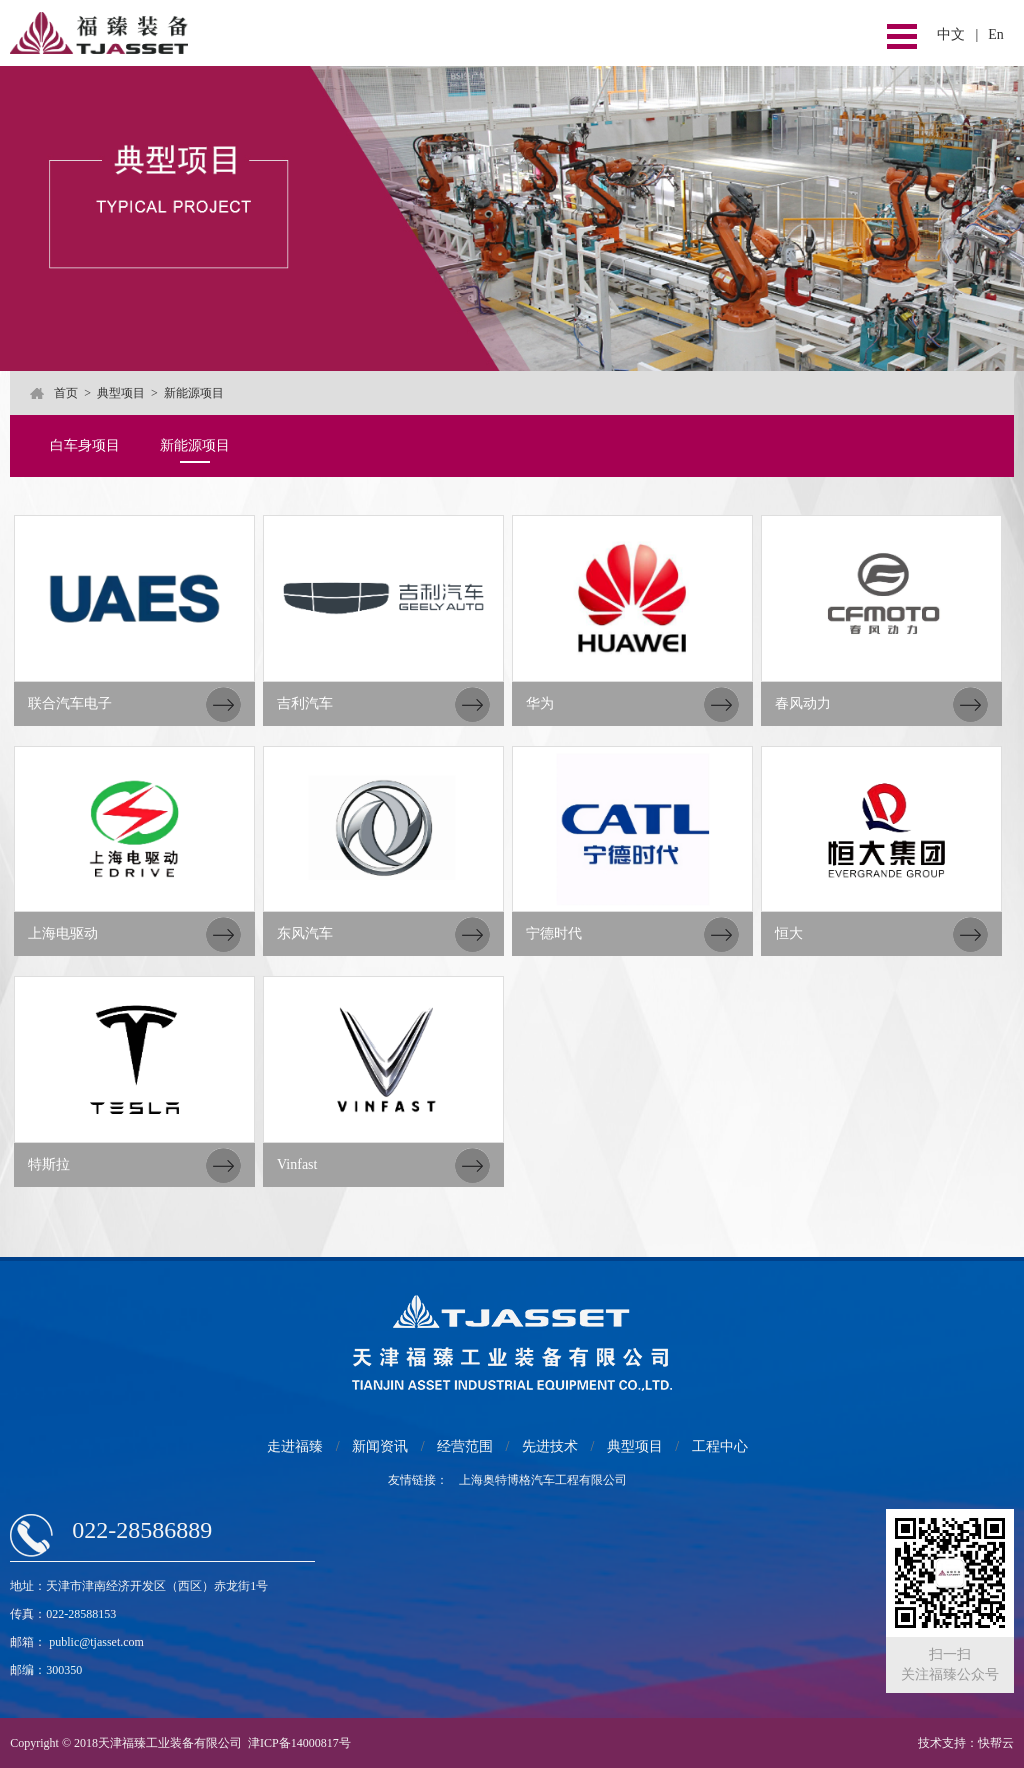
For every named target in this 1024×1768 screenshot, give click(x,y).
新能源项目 (195, 445)
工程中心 (720, 1446)
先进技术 (550, 1446)
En (996, 34)
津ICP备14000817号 (299, 1743)
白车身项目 (85, 445)
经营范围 (465, 1446)
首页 (66, 393)
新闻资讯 (380, 1446)
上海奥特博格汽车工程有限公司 (543, 1480)
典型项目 (121, 393)
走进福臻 (295, 1446)
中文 (951, 34)
